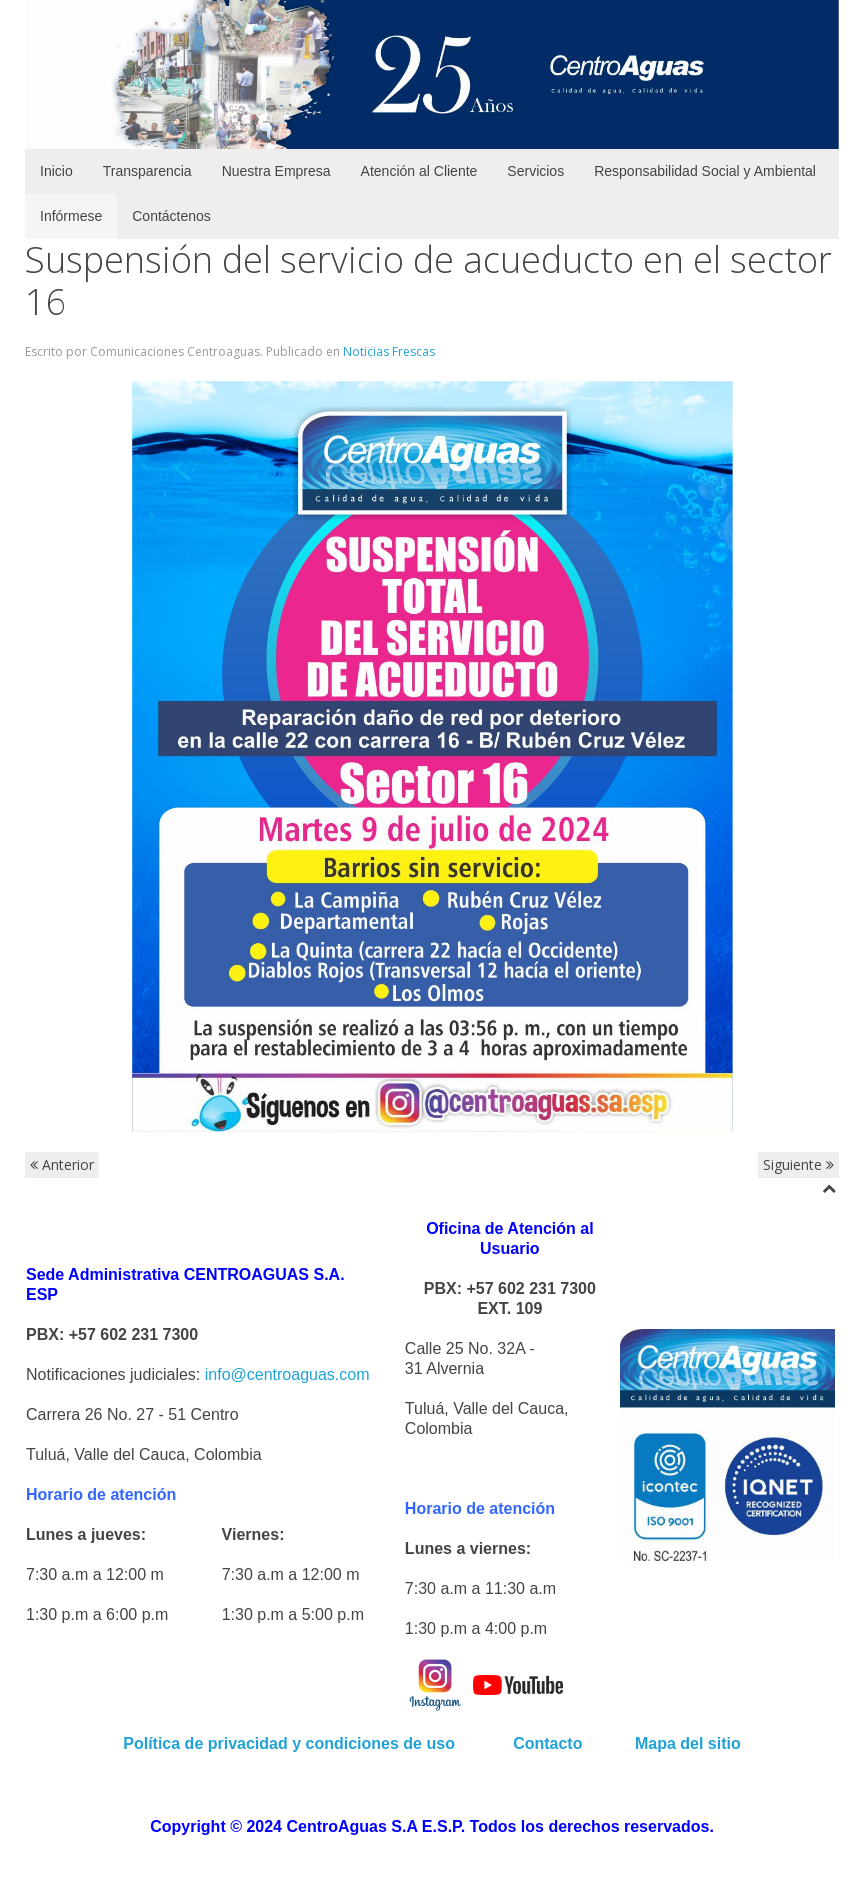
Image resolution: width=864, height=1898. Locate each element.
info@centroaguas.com (287, 1374)
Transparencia (147, 171)
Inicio (56, 171)
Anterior (62, 1164)
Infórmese (71, 216)
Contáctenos (171, 216)
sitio (721, 1743)
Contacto (550, 1743)
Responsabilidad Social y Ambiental (705, 171)
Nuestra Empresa (276, 171)
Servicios (535, 171)
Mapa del (669, 1743)
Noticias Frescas (389, 351)
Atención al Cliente (419, 171)
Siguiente (798, 1164)
